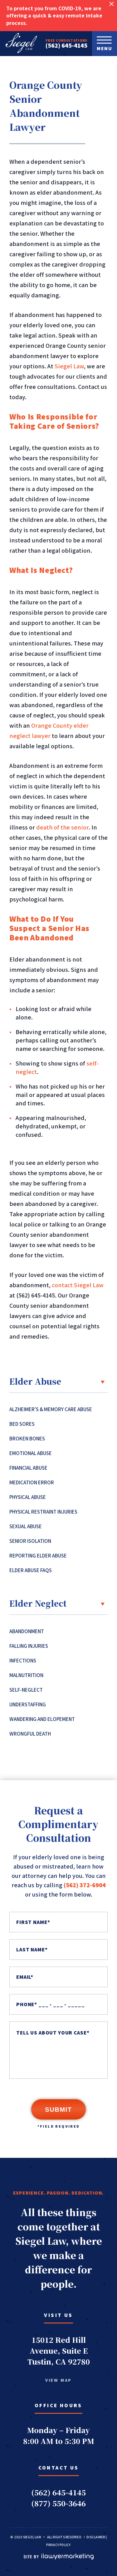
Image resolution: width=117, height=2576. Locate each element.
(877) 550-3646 (58, 2503)
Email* (24, 1976)
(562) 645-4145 (66, 45)
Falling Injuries (28, 1645)
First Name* (33, 1922)
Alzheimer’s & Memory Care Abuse (50, 1409)
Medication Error (31, 1482)
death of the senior (62, 827)
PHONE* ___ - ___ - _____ (50, 2004)
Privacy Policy (58, 2545)
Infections (22, 1660)
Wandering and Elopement (42, 1719)
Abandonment (26, 1631)
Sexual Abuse (25, 1526)
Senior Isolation (30, 1541)
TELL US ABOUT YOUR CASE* (52, 2032)
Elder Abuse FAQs (30, 1570)
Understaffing (27, 1704)
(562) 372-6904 (85, 1885)
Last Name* (32, 1949)
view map (58, 2380)
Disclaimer (95, 2537)
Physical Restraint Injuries (43, 1511)
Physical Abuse (27, 1497)
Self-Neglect (26, 1689)
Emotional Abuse (30, 1453)
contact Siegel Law (78, 1285)
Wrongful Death (30, 1733)
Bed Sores (22, 1423)
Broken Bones (27, 1438)
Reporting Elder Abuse (38, 1555)
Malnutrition (26, 1675)
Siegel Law (69, 366)
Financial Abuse (28, 1467)
